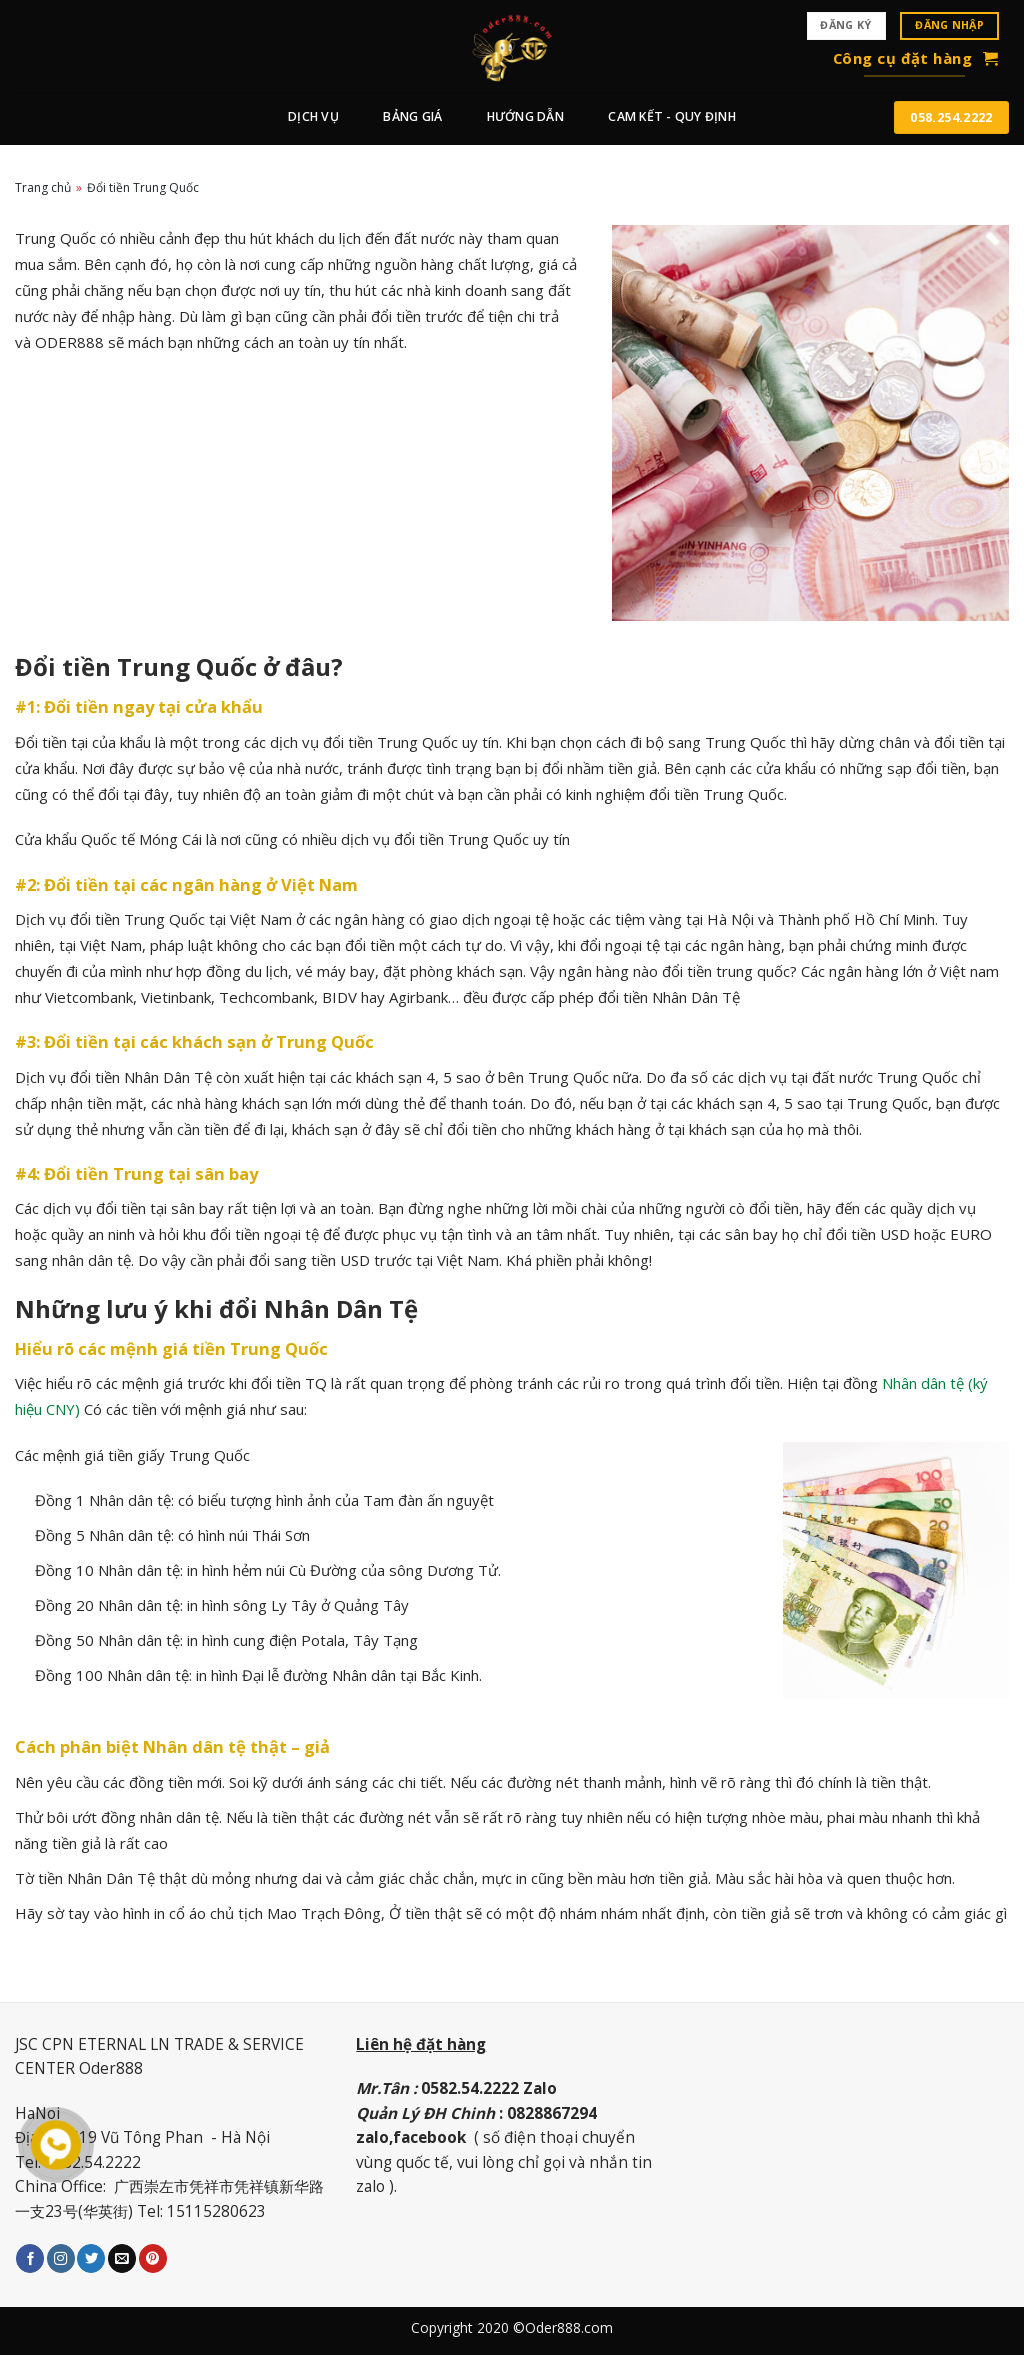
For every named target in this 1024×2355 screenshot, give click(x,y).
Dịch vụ (313, 116)
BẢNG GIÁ (412, 116)
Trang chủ (43, 187)
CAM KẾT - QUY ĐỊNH (671, 116)
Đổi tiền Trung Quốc (143, 187)
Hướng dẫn (525, 116)
